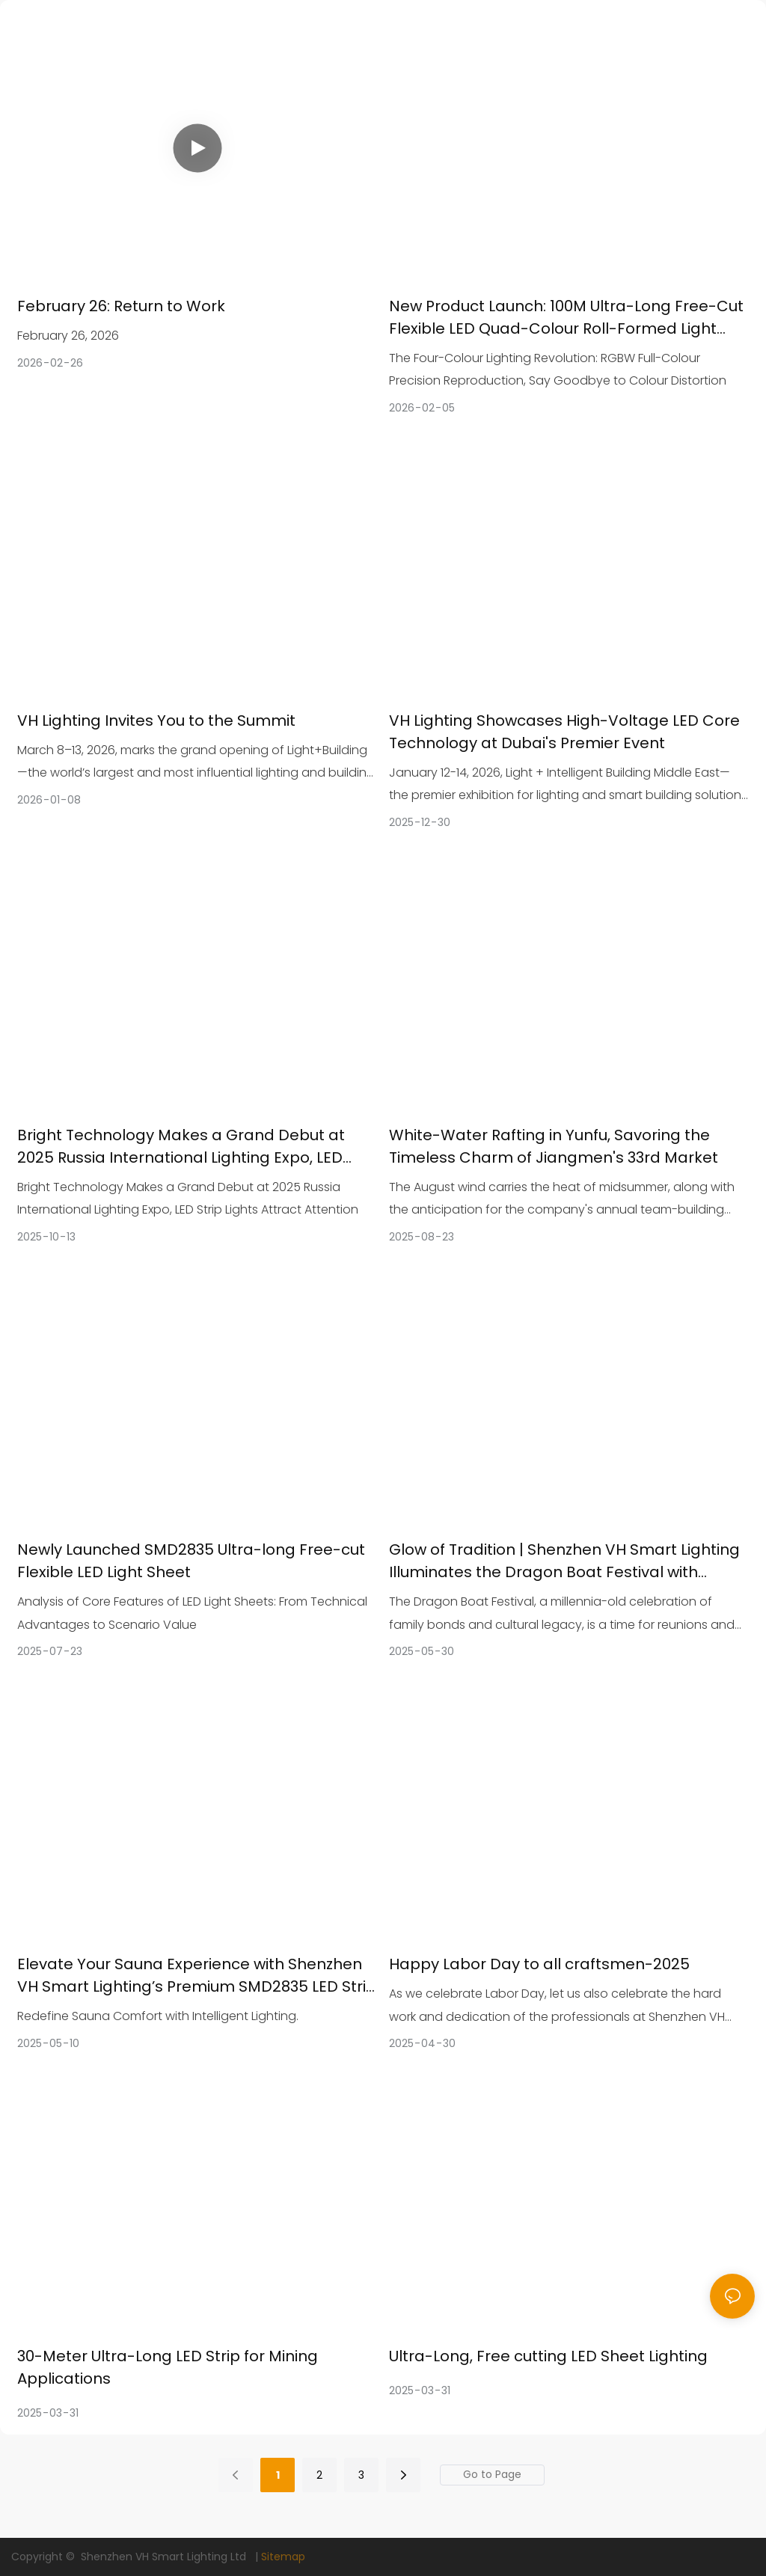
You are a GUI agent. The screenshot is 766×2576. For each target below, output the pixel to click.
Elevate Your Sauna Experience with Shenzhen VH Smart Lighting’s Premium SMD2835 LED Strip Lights (196, 1976)
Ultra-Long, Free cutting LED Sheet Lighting (548, 2356)
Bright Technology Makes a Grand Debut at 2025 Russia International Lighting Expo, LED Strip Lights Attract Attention (181, 1147)
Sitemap (283, 2556)
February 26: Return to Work (121, 306)
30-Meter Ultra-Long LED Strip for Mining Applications (167, 2367)
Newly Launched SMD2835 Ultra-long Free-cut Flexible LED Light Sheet (191, 1560)
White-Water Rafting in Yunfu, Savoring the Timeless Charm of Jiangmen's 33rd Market (553, 1146)
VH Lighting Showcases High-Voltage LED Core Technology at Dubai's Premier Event (564, 731)
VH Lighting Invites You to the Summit (156, 720)
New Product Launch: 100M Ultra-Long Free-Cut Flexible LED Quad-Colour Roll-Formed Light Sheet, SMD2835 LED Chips (566, 318)
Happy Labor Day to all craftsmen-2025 (539, 1964)
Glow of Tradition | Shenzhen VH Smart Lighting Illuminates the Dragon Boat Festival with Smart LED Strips (564, 1561)
